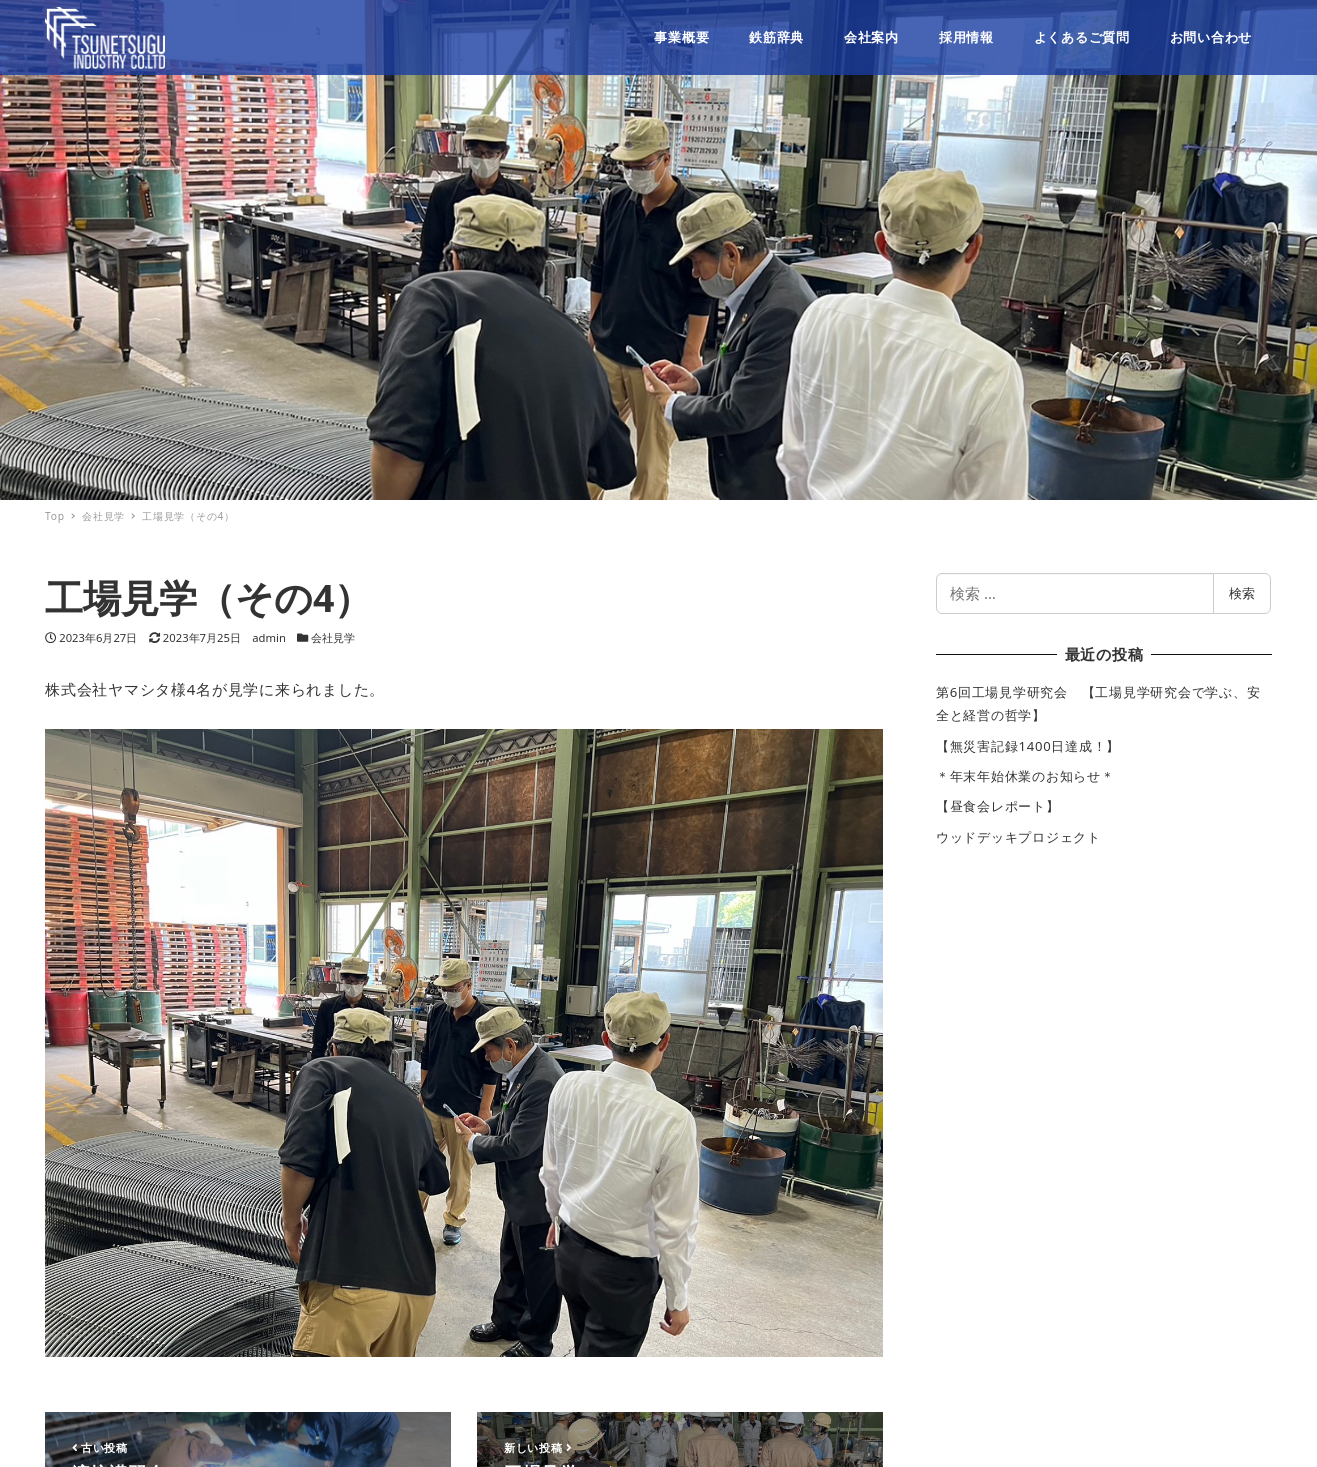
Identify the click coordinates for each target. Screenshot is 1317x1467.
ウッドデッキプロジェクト (1018, 837)
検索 (1242, 593)
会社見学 (333, 637)
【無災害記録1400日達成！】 (1028, 746)
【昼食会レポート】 (998, 806)
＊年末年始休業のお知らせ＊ (1025, 776)
